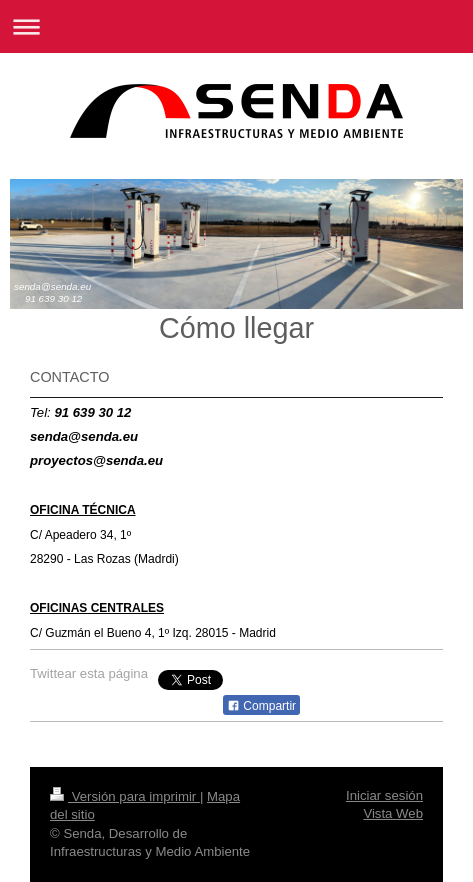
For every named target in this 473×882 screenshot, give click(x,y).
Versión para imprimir (125, 796)
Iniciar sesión (384, 795)
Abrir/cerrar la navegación (236, 26)
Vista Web (393, 813)
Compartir (261, 706)
